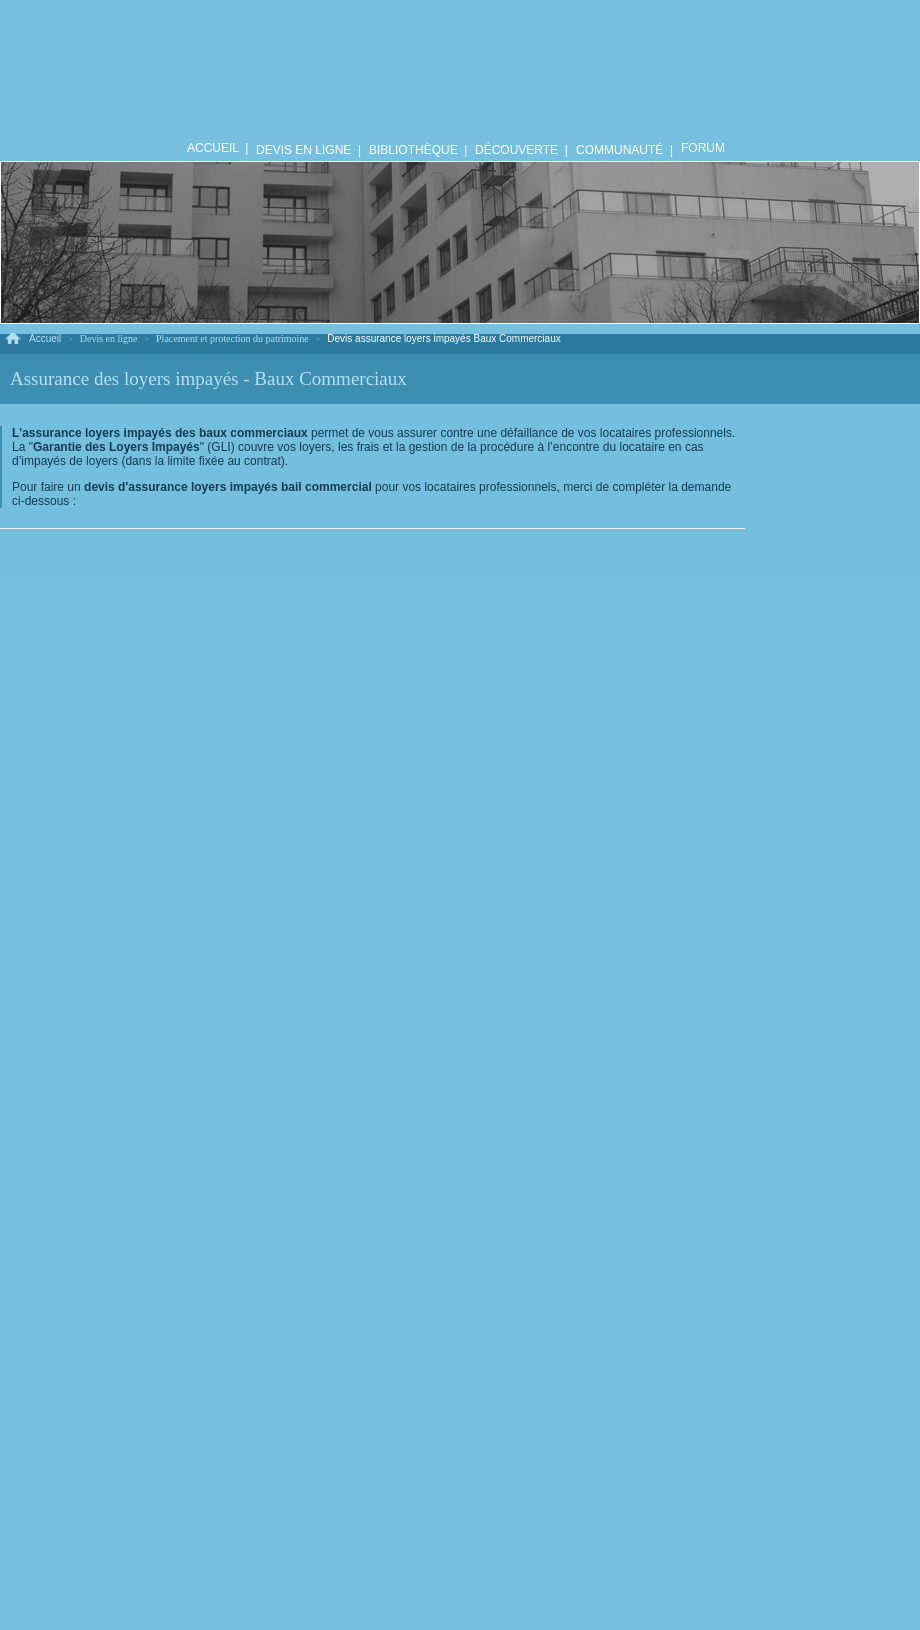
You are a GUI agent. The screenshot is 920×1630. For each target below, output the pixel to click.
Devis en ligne (109, 338)
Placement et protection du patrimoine (232, 338)
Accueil (45, 338)
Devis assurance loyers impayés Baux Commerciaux (443, 338)
